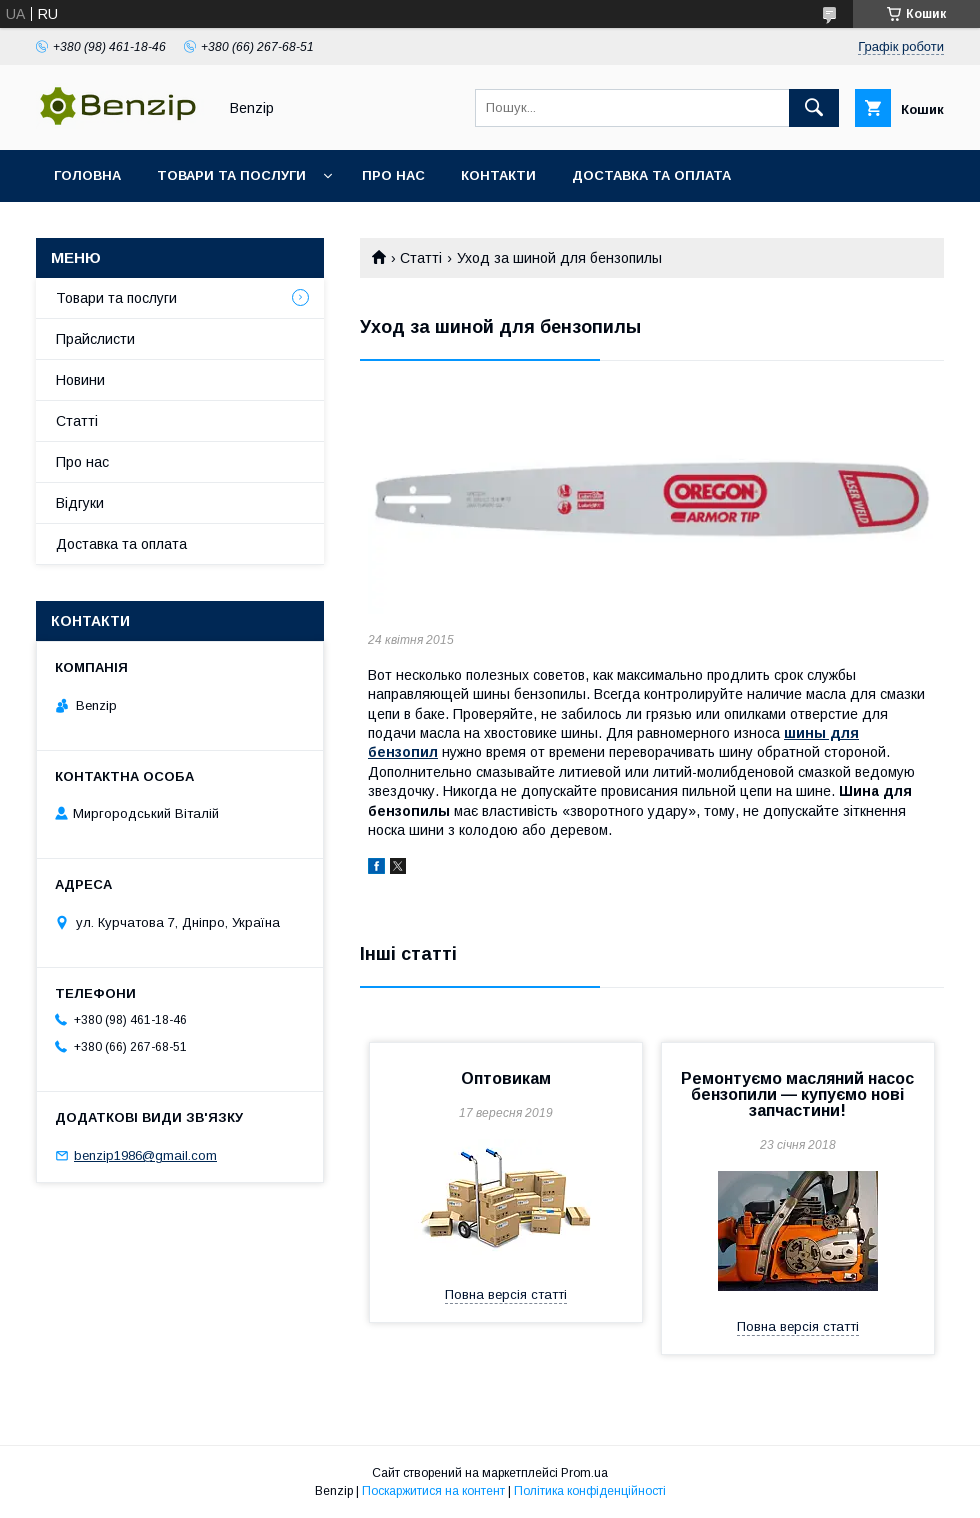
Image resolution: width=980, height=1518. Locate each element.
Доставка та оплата (651, 175)
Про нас (393, 175)
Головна (87, 175)
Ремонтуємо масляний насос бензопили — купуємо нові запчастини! (797, 1094)
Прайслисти (95, 339)
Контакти (498, 175)
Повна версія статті (506, 1294)
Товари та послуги (231, 175)
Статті (421, 258)
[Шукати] (814, 108)
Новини (80, 380)
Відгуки (80, 503)
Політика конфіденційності (590, 1491)
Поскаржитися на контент (433, 1491)
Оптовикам (506, 1078)
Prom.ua (584, 1473)
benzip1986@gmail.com (145, 1155)
